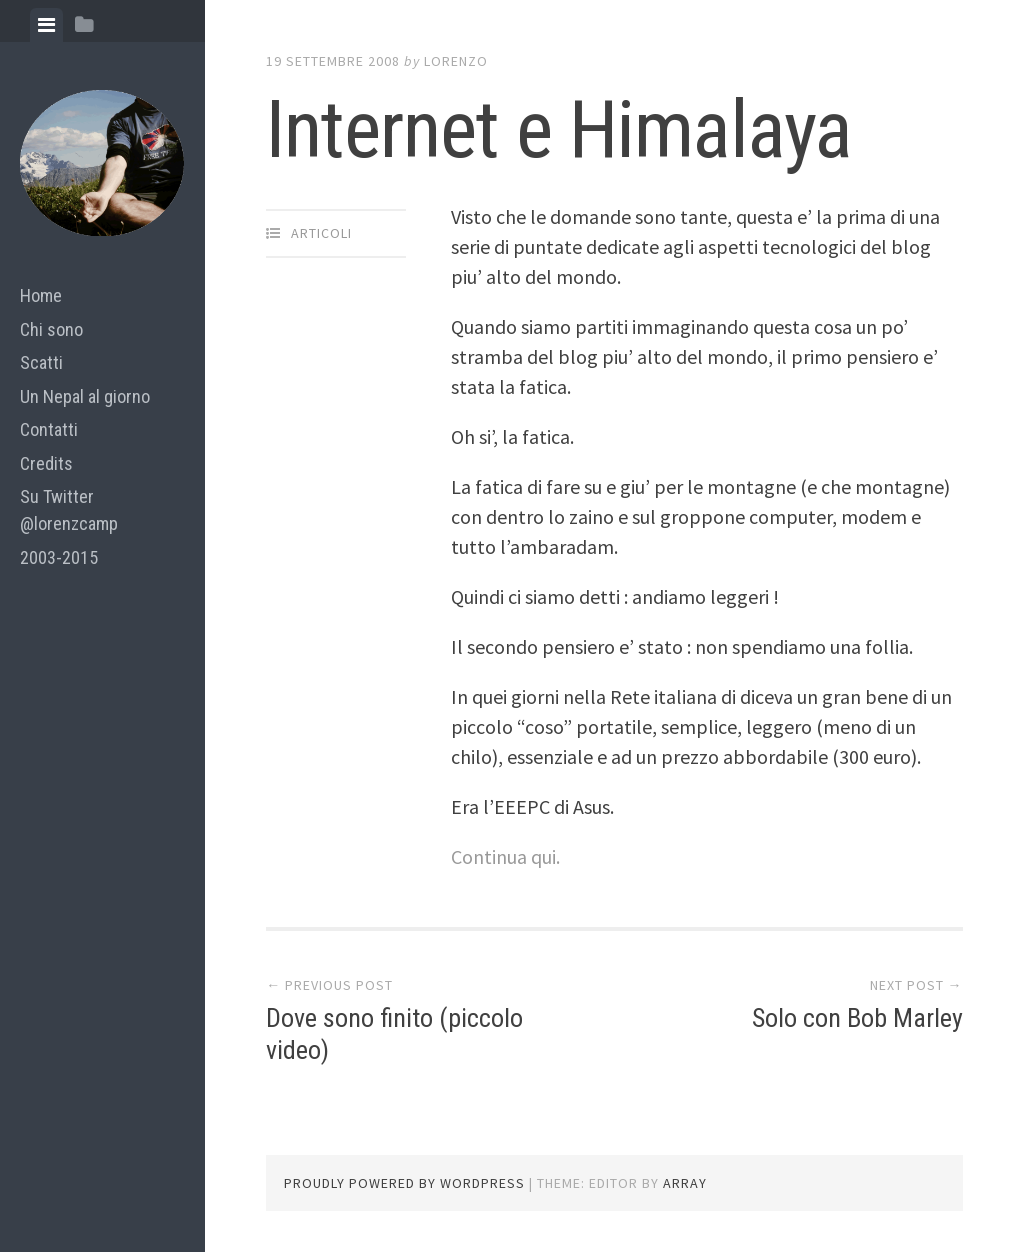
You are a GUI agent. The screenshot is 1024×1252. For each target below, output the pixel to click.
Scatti (41, 362)
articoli (321, 233)
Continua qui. (505, 856)
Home (41, 295)
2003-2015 (59, 557)
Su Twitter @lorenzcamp (69, 510)
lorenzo (456, 61)
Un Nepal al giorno (85, 396)
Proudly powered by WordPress (404, 1183)
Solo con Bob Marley (857, 1018)
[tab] (46, 25)
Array (685, 1183)
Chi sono (51, 329)
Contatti (49, 429)
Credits (46, 463)
